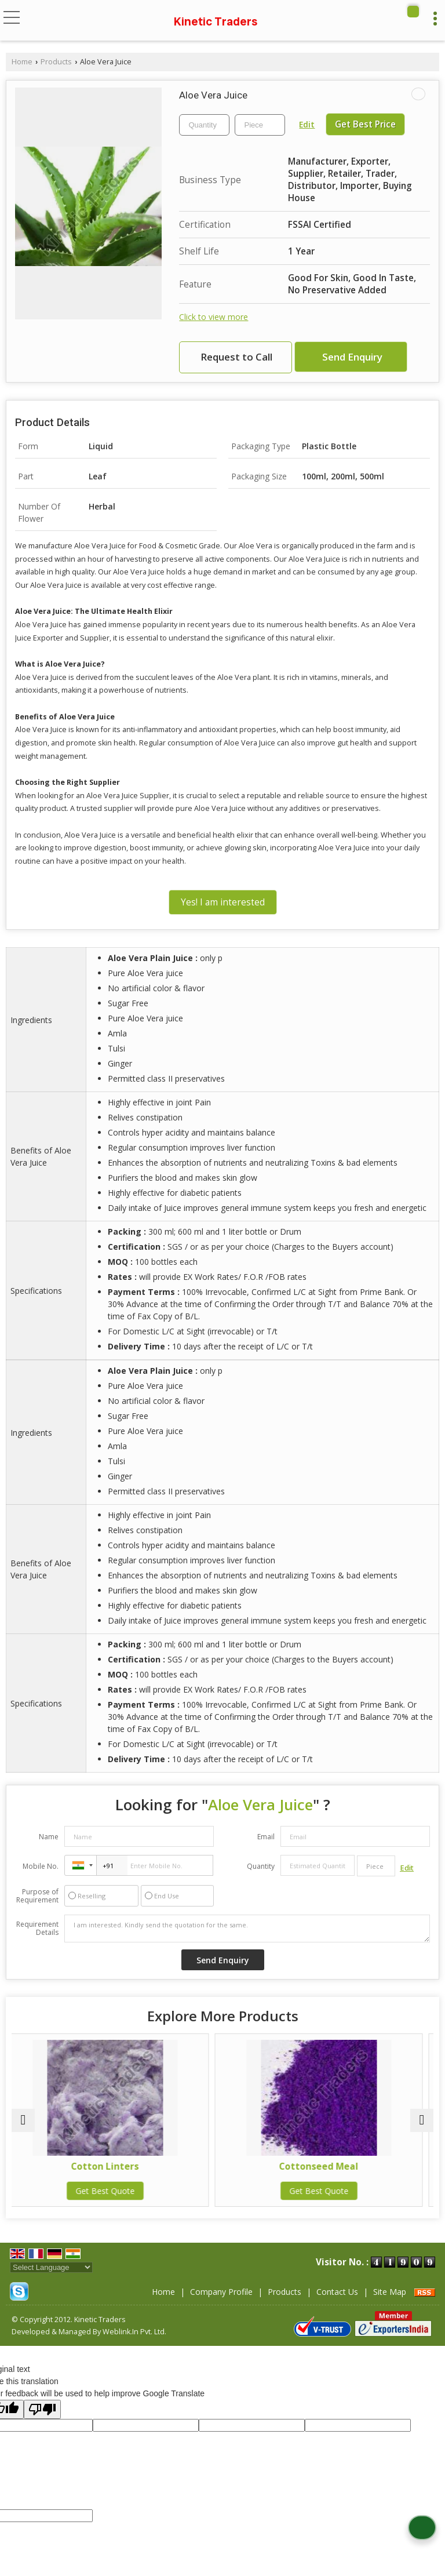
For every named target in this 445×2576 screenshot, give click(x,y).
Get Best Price (365, 124)
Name (49, 1837)
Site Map (389, 2291)
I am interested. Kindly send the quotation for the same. (247, 1928)
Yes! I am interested (223, 902)
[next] (421, 2120)
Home (22, 62)
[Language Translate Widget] (51, 2267)
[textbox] (260, 125)
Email (266, 1837)
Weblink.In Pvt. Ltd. (134, 2332)
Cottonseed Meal (329, 2166)
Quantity (261, 1866)
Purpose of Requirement (37, 1896)
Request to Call (236, 356)
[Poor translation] (42, 2409)
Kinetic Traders (215, 21)
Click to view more (213, 316)
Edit (307, 124)
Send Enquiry (352, 356)
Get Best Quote (115, 2190)
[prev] (23, 2120)
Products (56, 62)
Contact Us (337, 2291)
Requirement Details (37, 1928)
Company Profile (221, 2291)
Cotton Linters (115, 2166)
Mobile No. (41, 1866)
